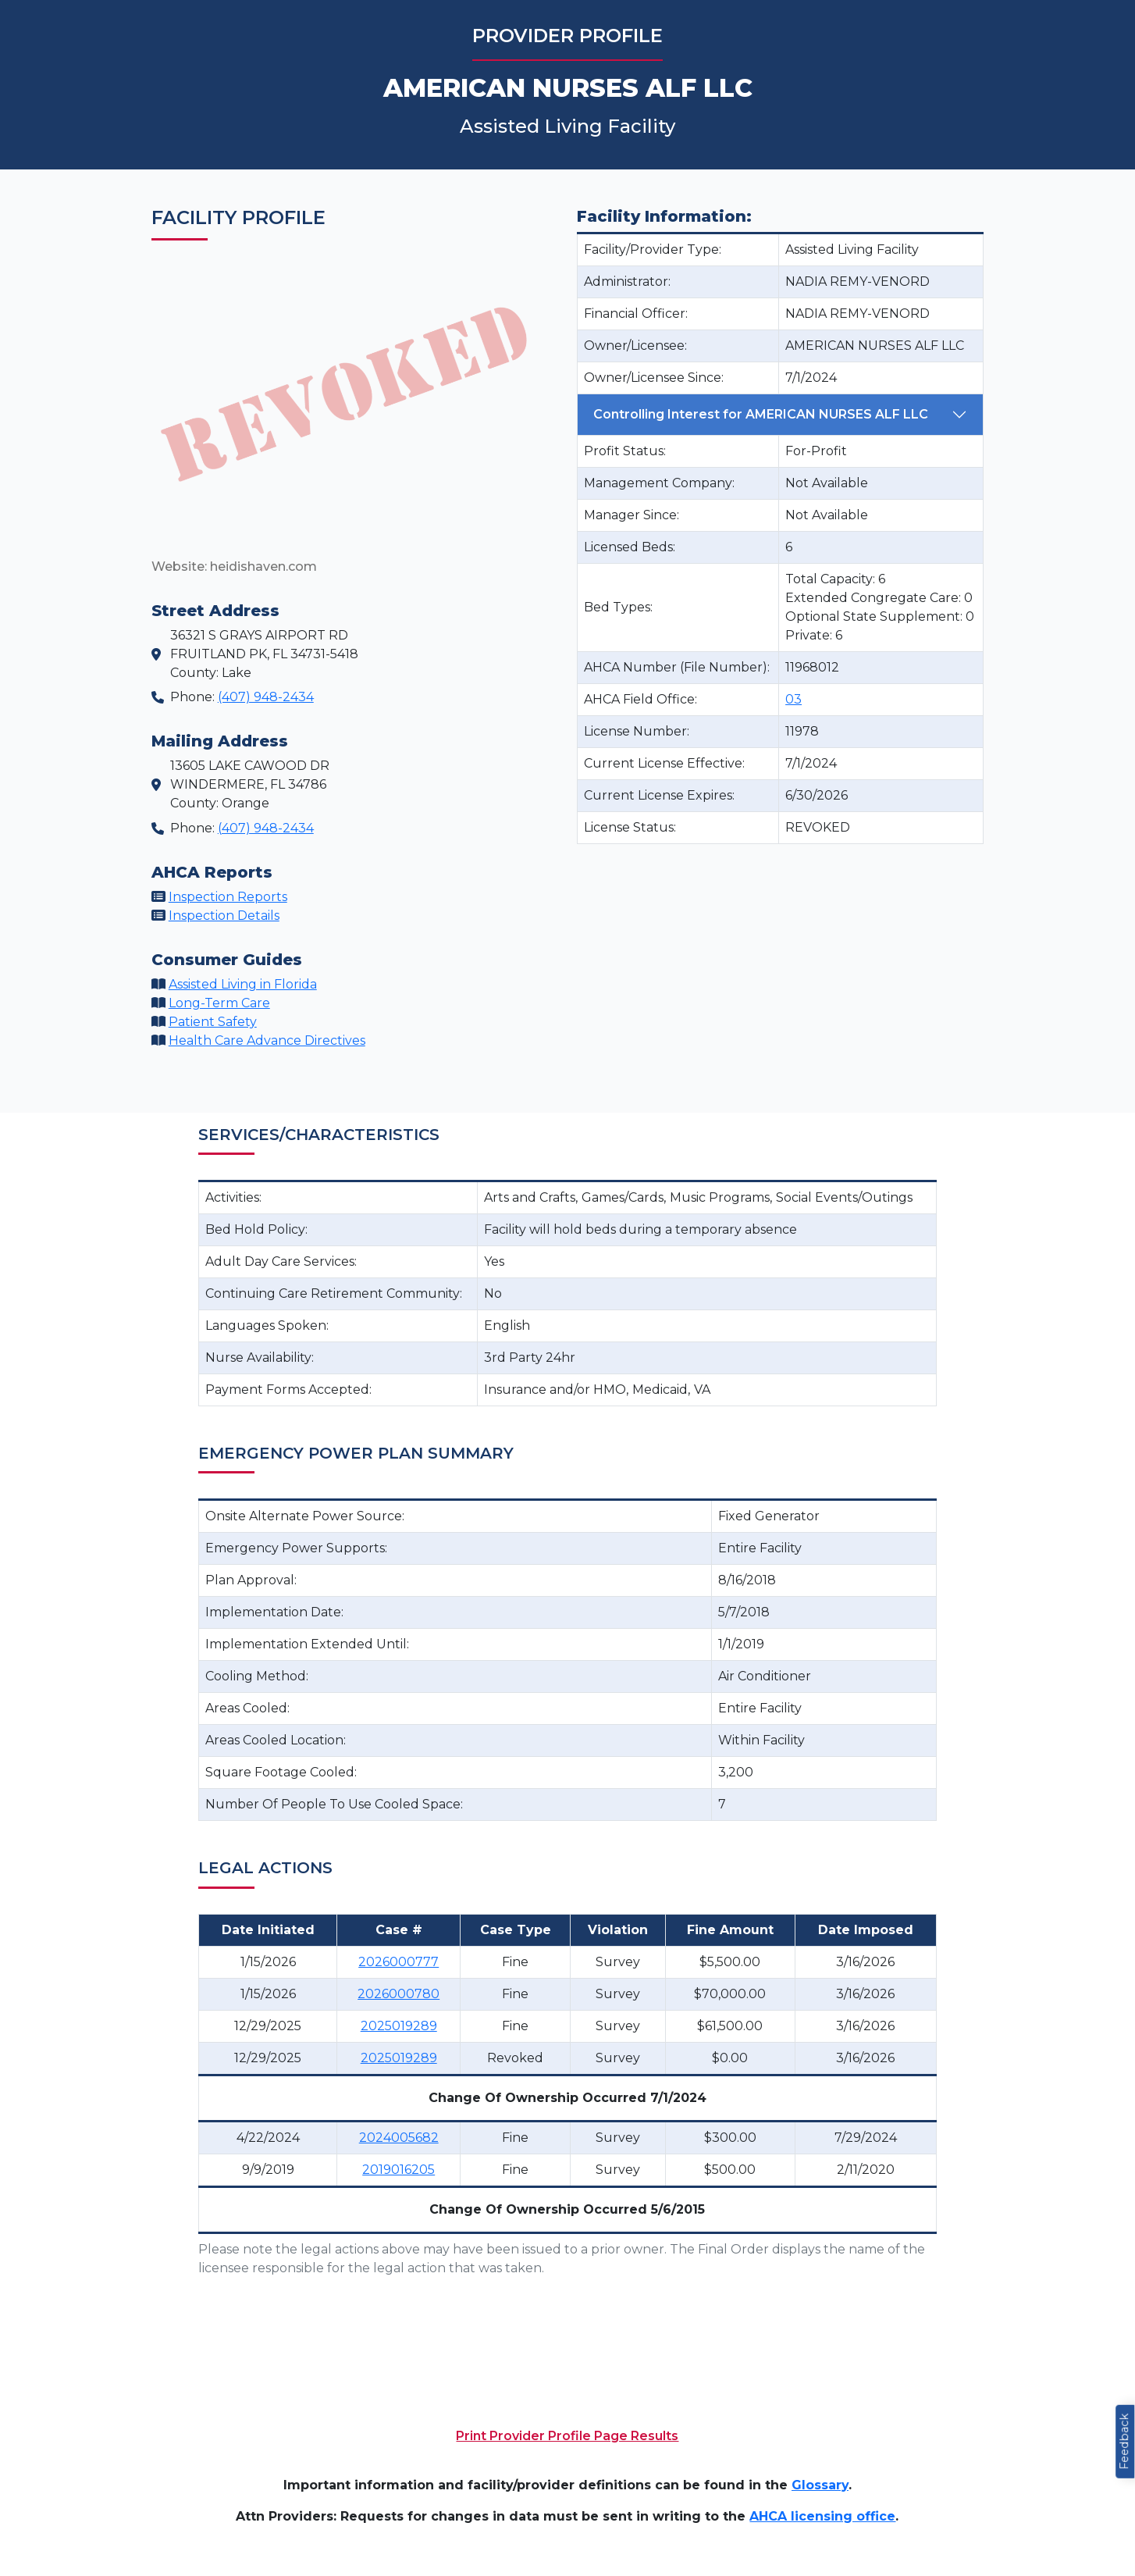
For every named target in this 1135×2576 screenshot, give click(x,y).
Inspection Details (224, 915)
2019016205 (398, 2169)
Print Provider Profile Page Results (567, 2435)
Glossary (820, 2485)
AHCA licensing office (822, 2516)
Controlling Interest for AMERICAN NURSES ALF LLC (760, 414)
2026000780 (398, 1993)
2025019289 (399, 2025)
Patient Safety (213, 1021)
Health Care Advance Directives (267, 1040)
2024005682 (399, 2137)
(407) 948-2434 (266, 696)
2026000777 (398, 1961)
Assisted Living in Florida (243, 984)
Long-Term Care (219, 1003)
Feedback (1124, 2442)
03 (793, 699)
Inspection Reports (228, 896)
